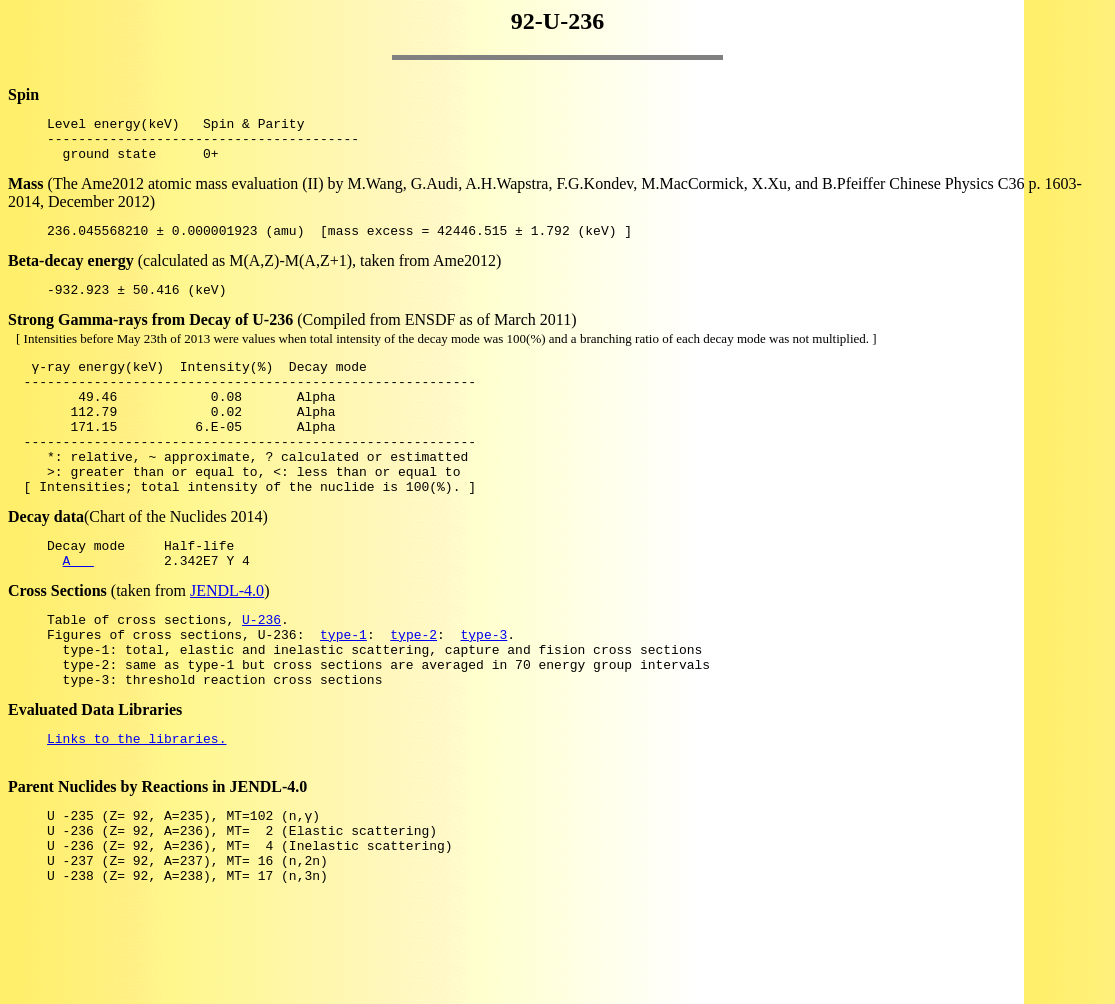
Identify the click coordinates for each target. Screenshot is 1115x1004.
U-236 (261, 670)
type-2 (413, 688)
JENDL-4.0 (227, 638)
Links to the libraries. (136, 804)
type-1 (343, 688)
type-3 (483, 688)
